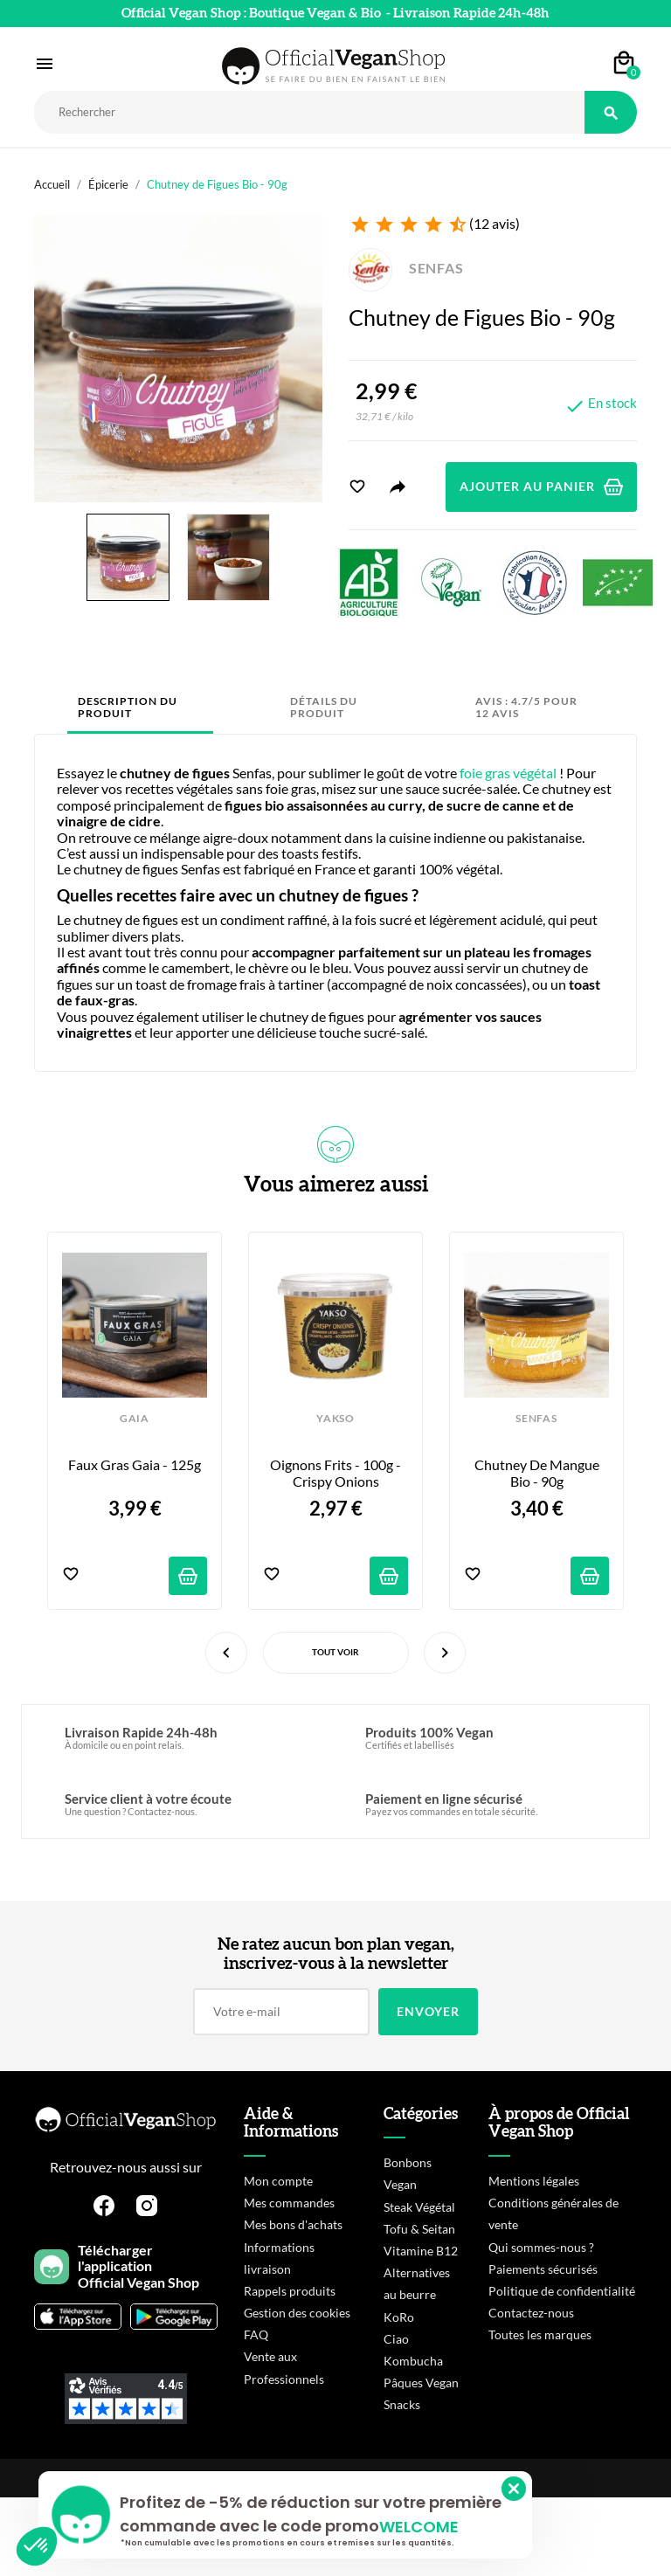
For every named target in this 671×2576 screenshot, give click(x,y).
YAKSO (335, 1418)
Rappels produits (290, 2290)
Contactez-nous (531, 2312)
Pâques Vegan (421, 2382)
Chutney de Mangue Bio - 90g (538, 1472)
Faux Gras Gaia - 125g (134, 1465)
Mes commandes (289, 2202)
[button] (37, 2546)
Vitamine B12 (421, 2250)
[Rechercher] (309, 112)
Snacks (402, 2404)
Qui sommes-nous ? (541, 2247)
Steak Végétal (419, 2207)
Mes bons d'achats (293, 2224)
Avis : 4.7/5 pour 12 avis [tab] (526, 707)
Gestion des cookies (297, 2312)
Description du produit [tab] (127, 707)
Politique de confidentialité (561, 2290)
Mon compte (278, 2180)
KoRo (399, 2317)
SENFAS (406, 267)
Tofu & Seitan (419, 2228)
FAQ (256, 2334)
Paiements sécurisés (543, 2269)
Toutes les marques (539, 2334)
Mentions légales (533, 2180)
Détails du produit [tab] (323, 707)
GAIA (134, 1418)
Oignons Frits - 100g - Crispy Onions (337, 1472)
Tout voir (335, 1652)
